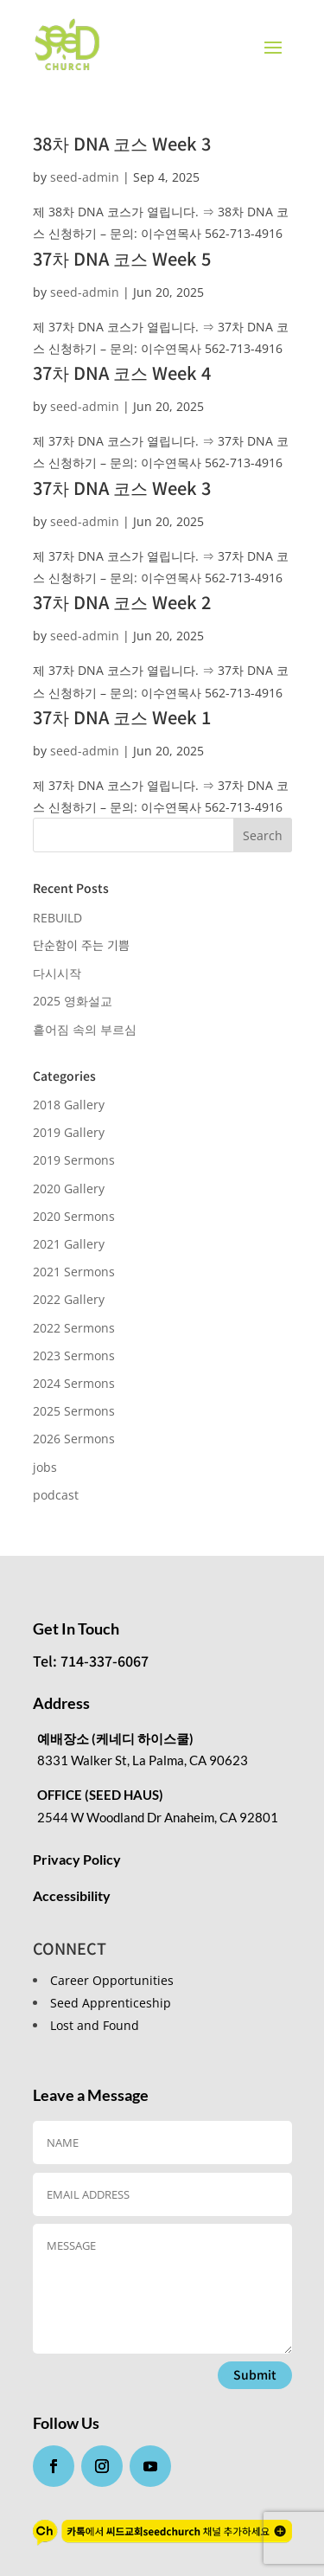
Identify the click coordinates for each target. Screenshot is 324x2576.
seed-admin (84, 177)
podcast (56, 1495)
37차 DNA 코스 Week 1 (122, 716)
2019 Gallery (69, 1132)
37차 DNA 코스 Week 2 (122, 601)
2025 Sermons (74, 1411)
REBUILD (57, 917)
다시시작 (57, 973)
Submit (254, 2374)
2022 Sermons (74, 1328)
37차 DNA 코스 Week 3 (122, 487)
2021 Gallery (69, 1244)
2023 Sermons (74, 1355)
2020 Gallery (69, 1188)
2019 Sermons (74, 1160)
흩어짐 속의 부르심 (85, 1029)
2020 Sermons (74, 1216)
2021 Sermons (74, 1271)
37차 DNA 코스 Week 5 (122, 258)
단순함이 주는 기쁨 (81, 945)
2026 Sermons (74, 1438)
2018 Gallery (69, 1104)
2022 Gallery (69, 1299)
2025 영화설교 (72, 1000)
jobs (45, 1467)
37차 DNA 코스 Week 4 (122, 372)
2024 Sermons (74, 1383)
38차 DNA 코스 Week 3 (122, 143)
